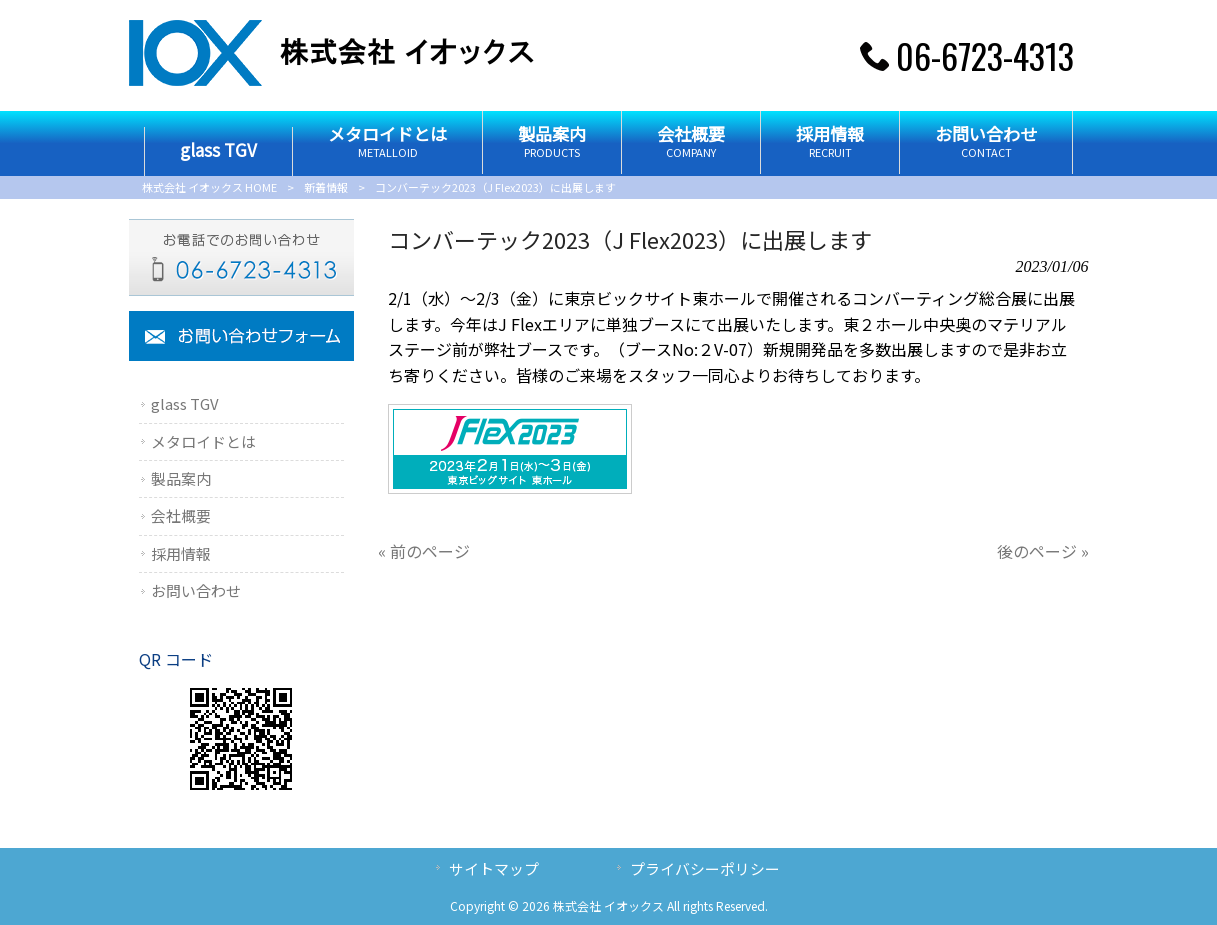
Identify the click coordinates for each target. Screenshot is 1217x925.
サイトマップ (494, 868)
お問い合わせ (196, 590)
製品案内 (181, 478)
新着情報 (326, 187)
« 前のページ (424, 551)
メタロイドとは (203, 441)
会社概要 (181, 515)
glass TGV (185, 403)
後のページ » (1043, 551)
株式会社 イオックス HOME (209, 187)
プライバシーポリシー (705, 868)
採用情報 (181, 553)
